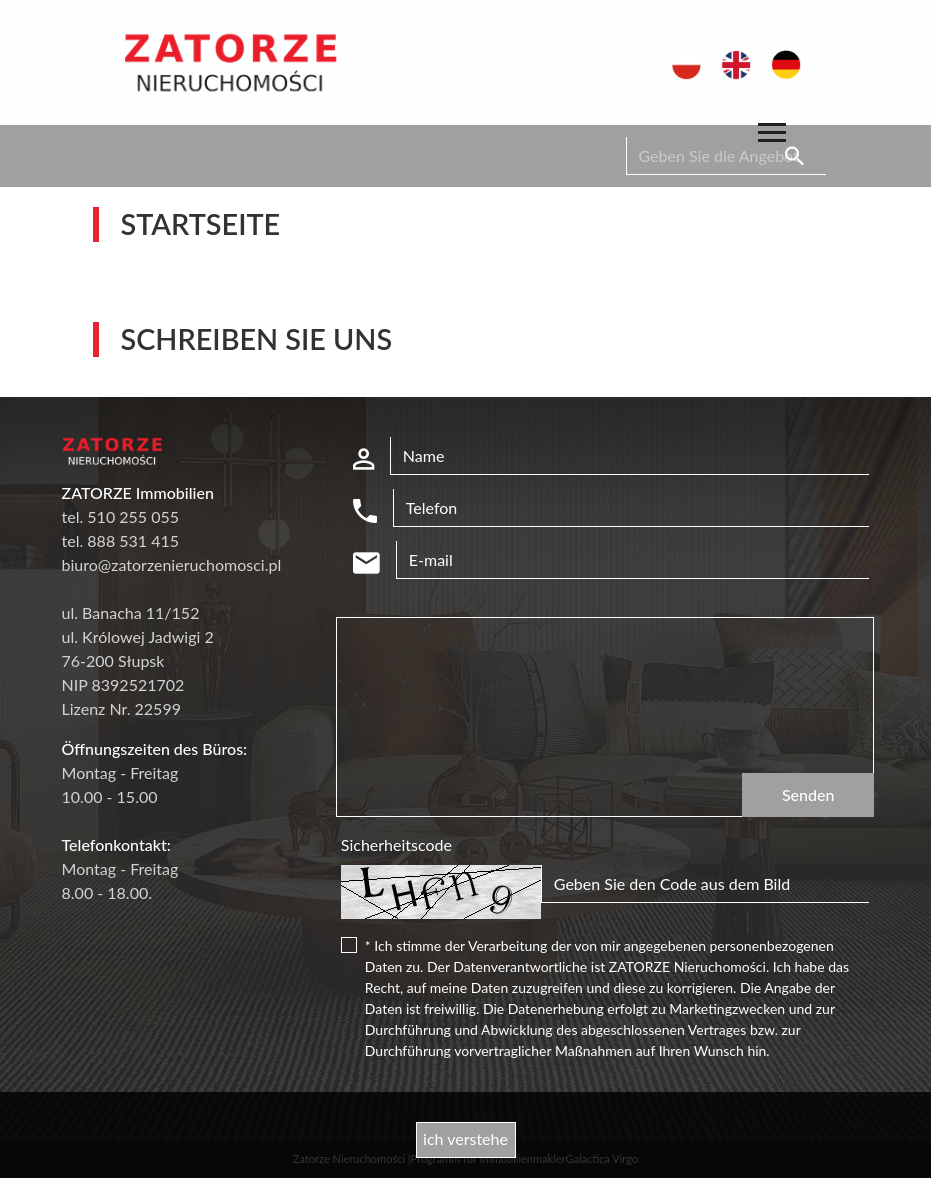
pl (679, 60)
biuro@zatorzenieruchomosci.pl (172, 564)
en (730, 60)
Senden (808, 794)
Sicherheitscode (396, 844)
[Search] (726, 156)
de (780, 60)
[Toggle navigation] (772, 135)
